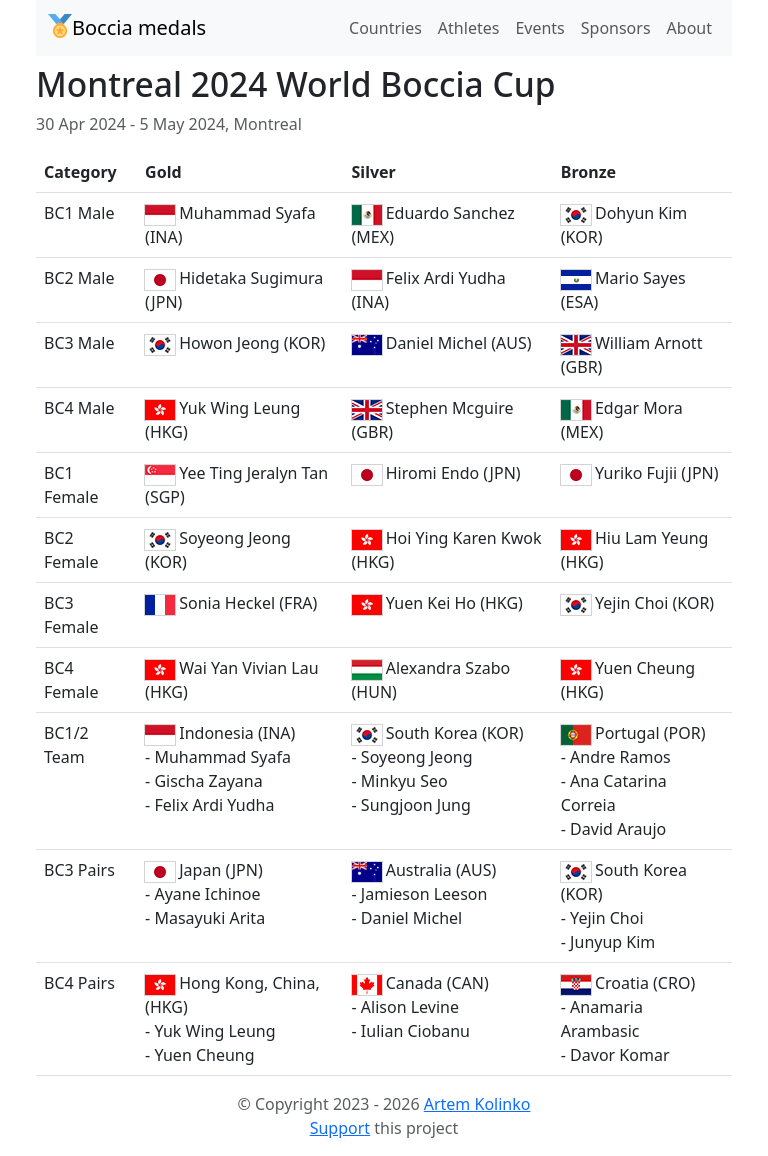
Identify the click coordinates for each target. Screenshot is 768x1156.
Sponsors (616, 28)
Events (539, 28)
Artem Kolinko (477, 1104)
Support (340, 1128)
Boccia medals (127, 27)
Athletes (469, 28)
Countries (385, 28)
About (689, 28)
